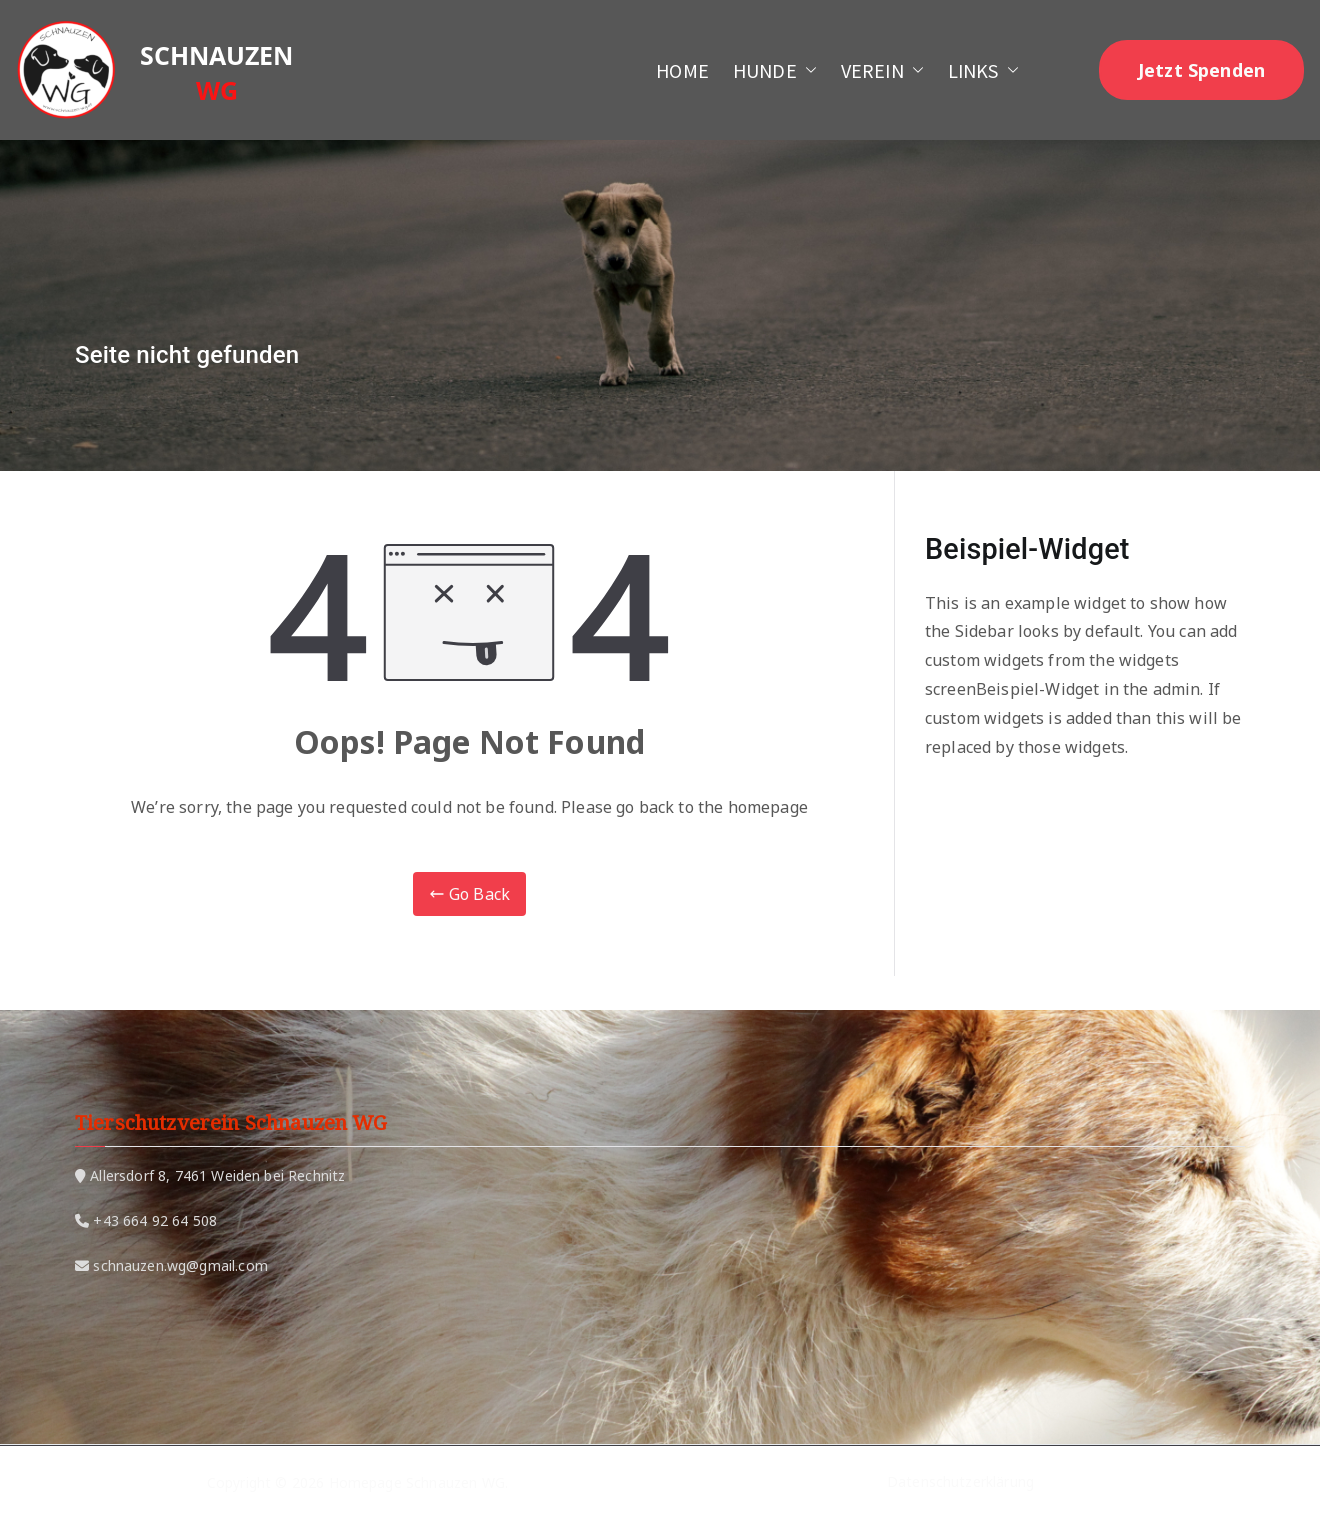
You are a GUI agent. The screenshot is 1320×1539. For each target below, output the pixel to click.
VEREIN (882, 70)
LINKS (983, 70)
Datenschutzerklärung (960, 1482)
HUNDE (775, 70)
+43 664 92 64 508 (155, 1220)
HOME (682, 70)
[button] (807, 70)
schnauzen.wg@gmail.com (180, 1265)
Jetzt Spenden (1201, 70)
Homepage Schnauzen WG (417, 1482)
